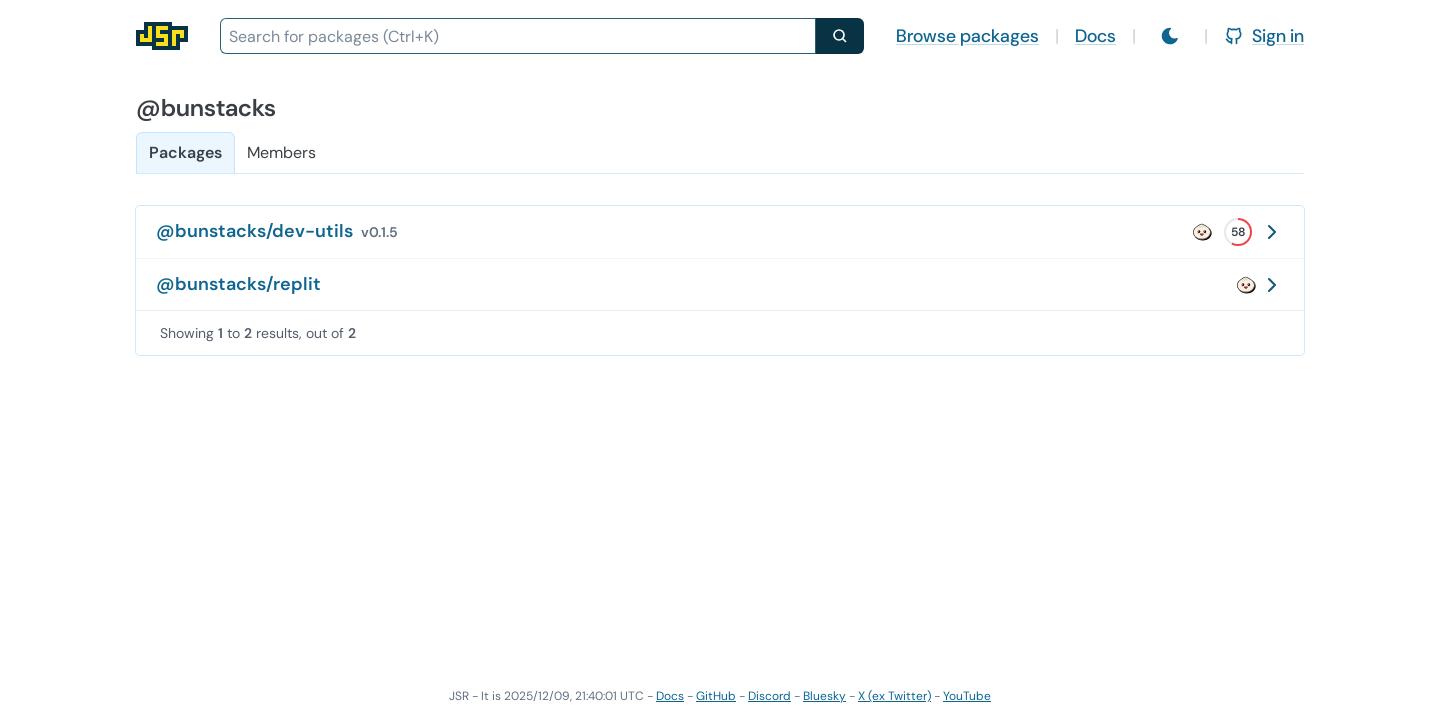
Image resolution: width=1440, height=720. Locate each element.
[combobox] (518, 36)
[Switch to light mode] (1170, 36)
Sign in (1264, 36)
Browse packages (967, 36)
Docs (1095, 36)
